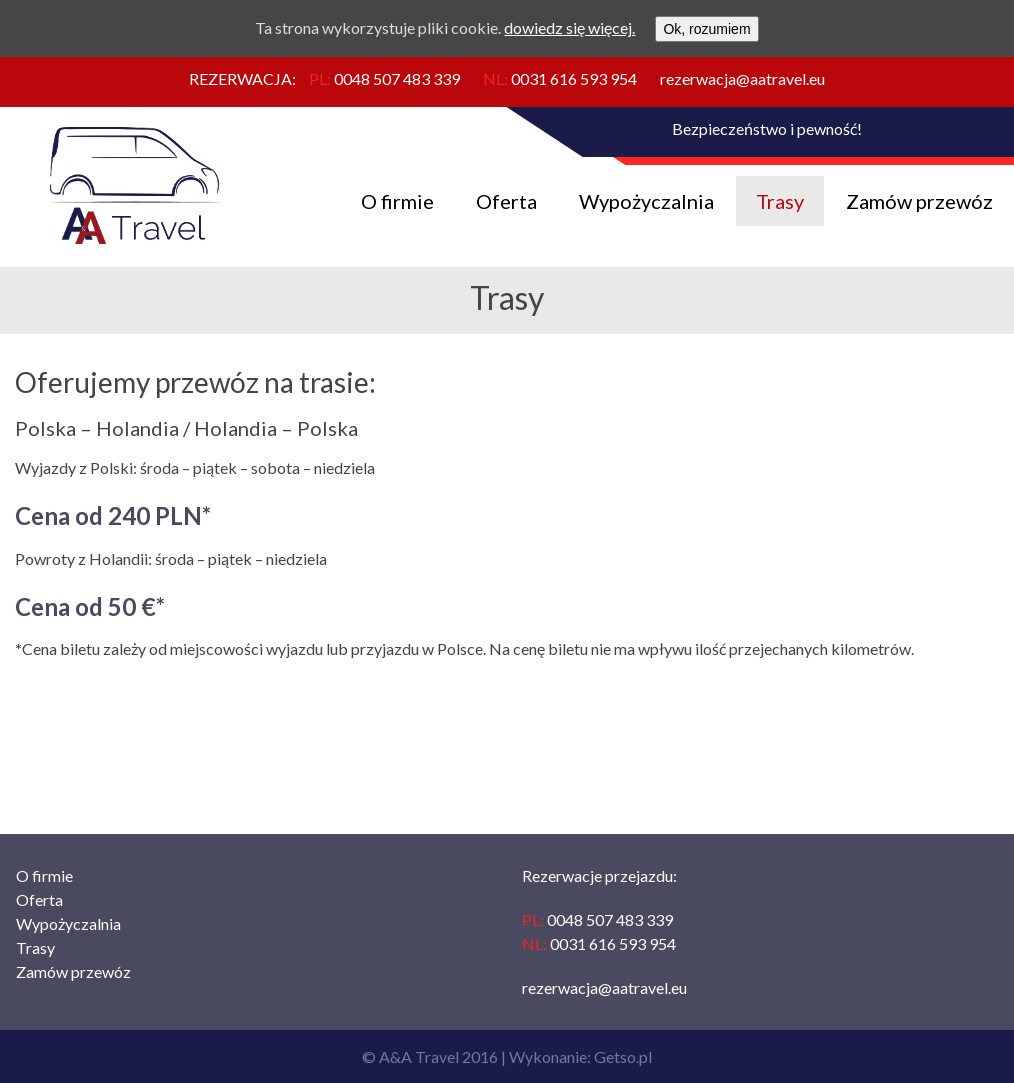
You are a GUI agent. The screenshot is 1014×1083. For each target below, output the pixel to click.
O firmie (397, 201)
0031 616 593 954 (574, 78)
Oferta (506, 201)
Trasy (780, 201)
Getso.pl (623, 1056)
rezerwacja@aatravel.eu (742, 78)
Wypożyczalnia (646, 201)
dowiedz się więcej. (569, 27)
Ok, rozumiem (706, 29)
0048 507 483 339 (397, 78)
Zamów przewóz (919, 201)
